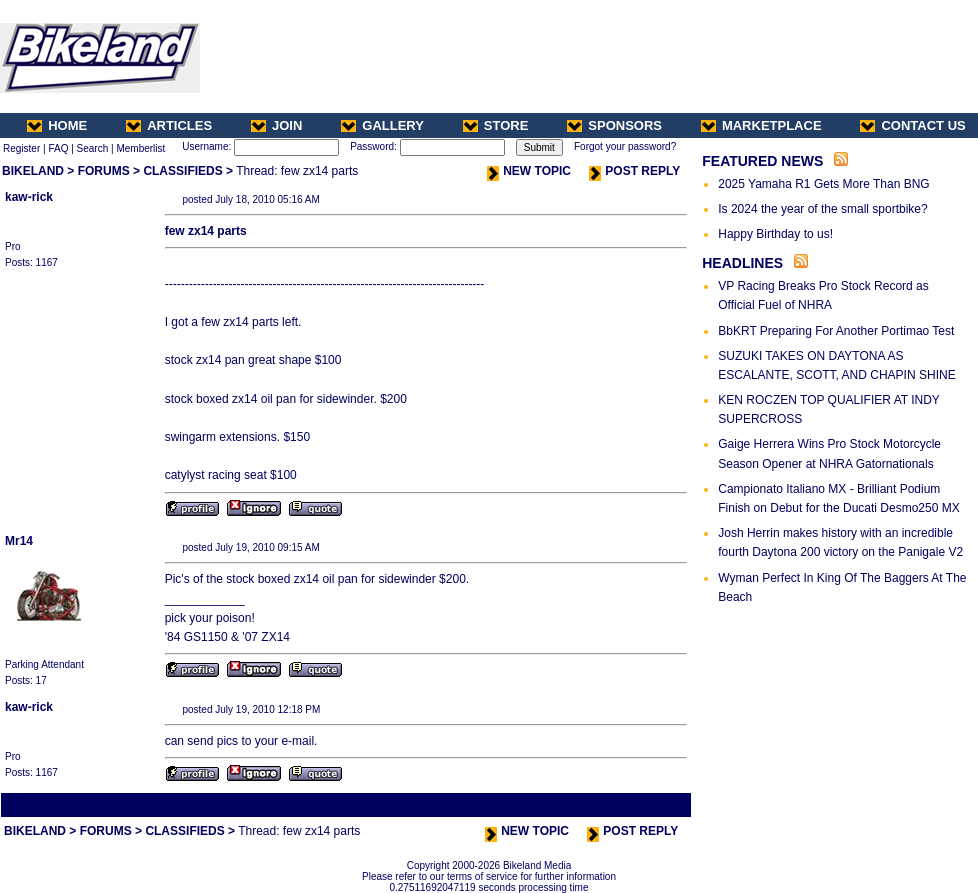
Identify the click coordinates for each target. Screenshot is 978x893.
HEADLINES (742, 263)
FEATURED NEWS (762, 161)
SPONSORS (614, 125)
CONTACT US (912, 125)
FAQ (58, 148)
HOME (57, 125)
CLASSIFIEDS (182, 171)
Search (93, 148)
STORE (496, 125)
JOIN (276, 125)
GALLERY (382, 125)
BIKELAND (33, 171)
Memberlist (140, 148)
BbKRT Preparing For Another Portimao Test (836, 331)
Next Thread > (654, 804)
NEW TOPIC (529, 171)
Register (21, 148)
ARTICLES (169, 125)
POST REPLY (634, 171)
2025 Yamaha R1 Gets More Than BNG (823, 184)
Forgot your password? (625, 146)
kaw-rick (29, 197)
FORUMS (104, 171)
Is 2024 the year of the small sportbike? (822, 209)
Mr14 (19, 541)
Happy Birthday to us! (775, 234)
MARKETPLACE (761, 125)
